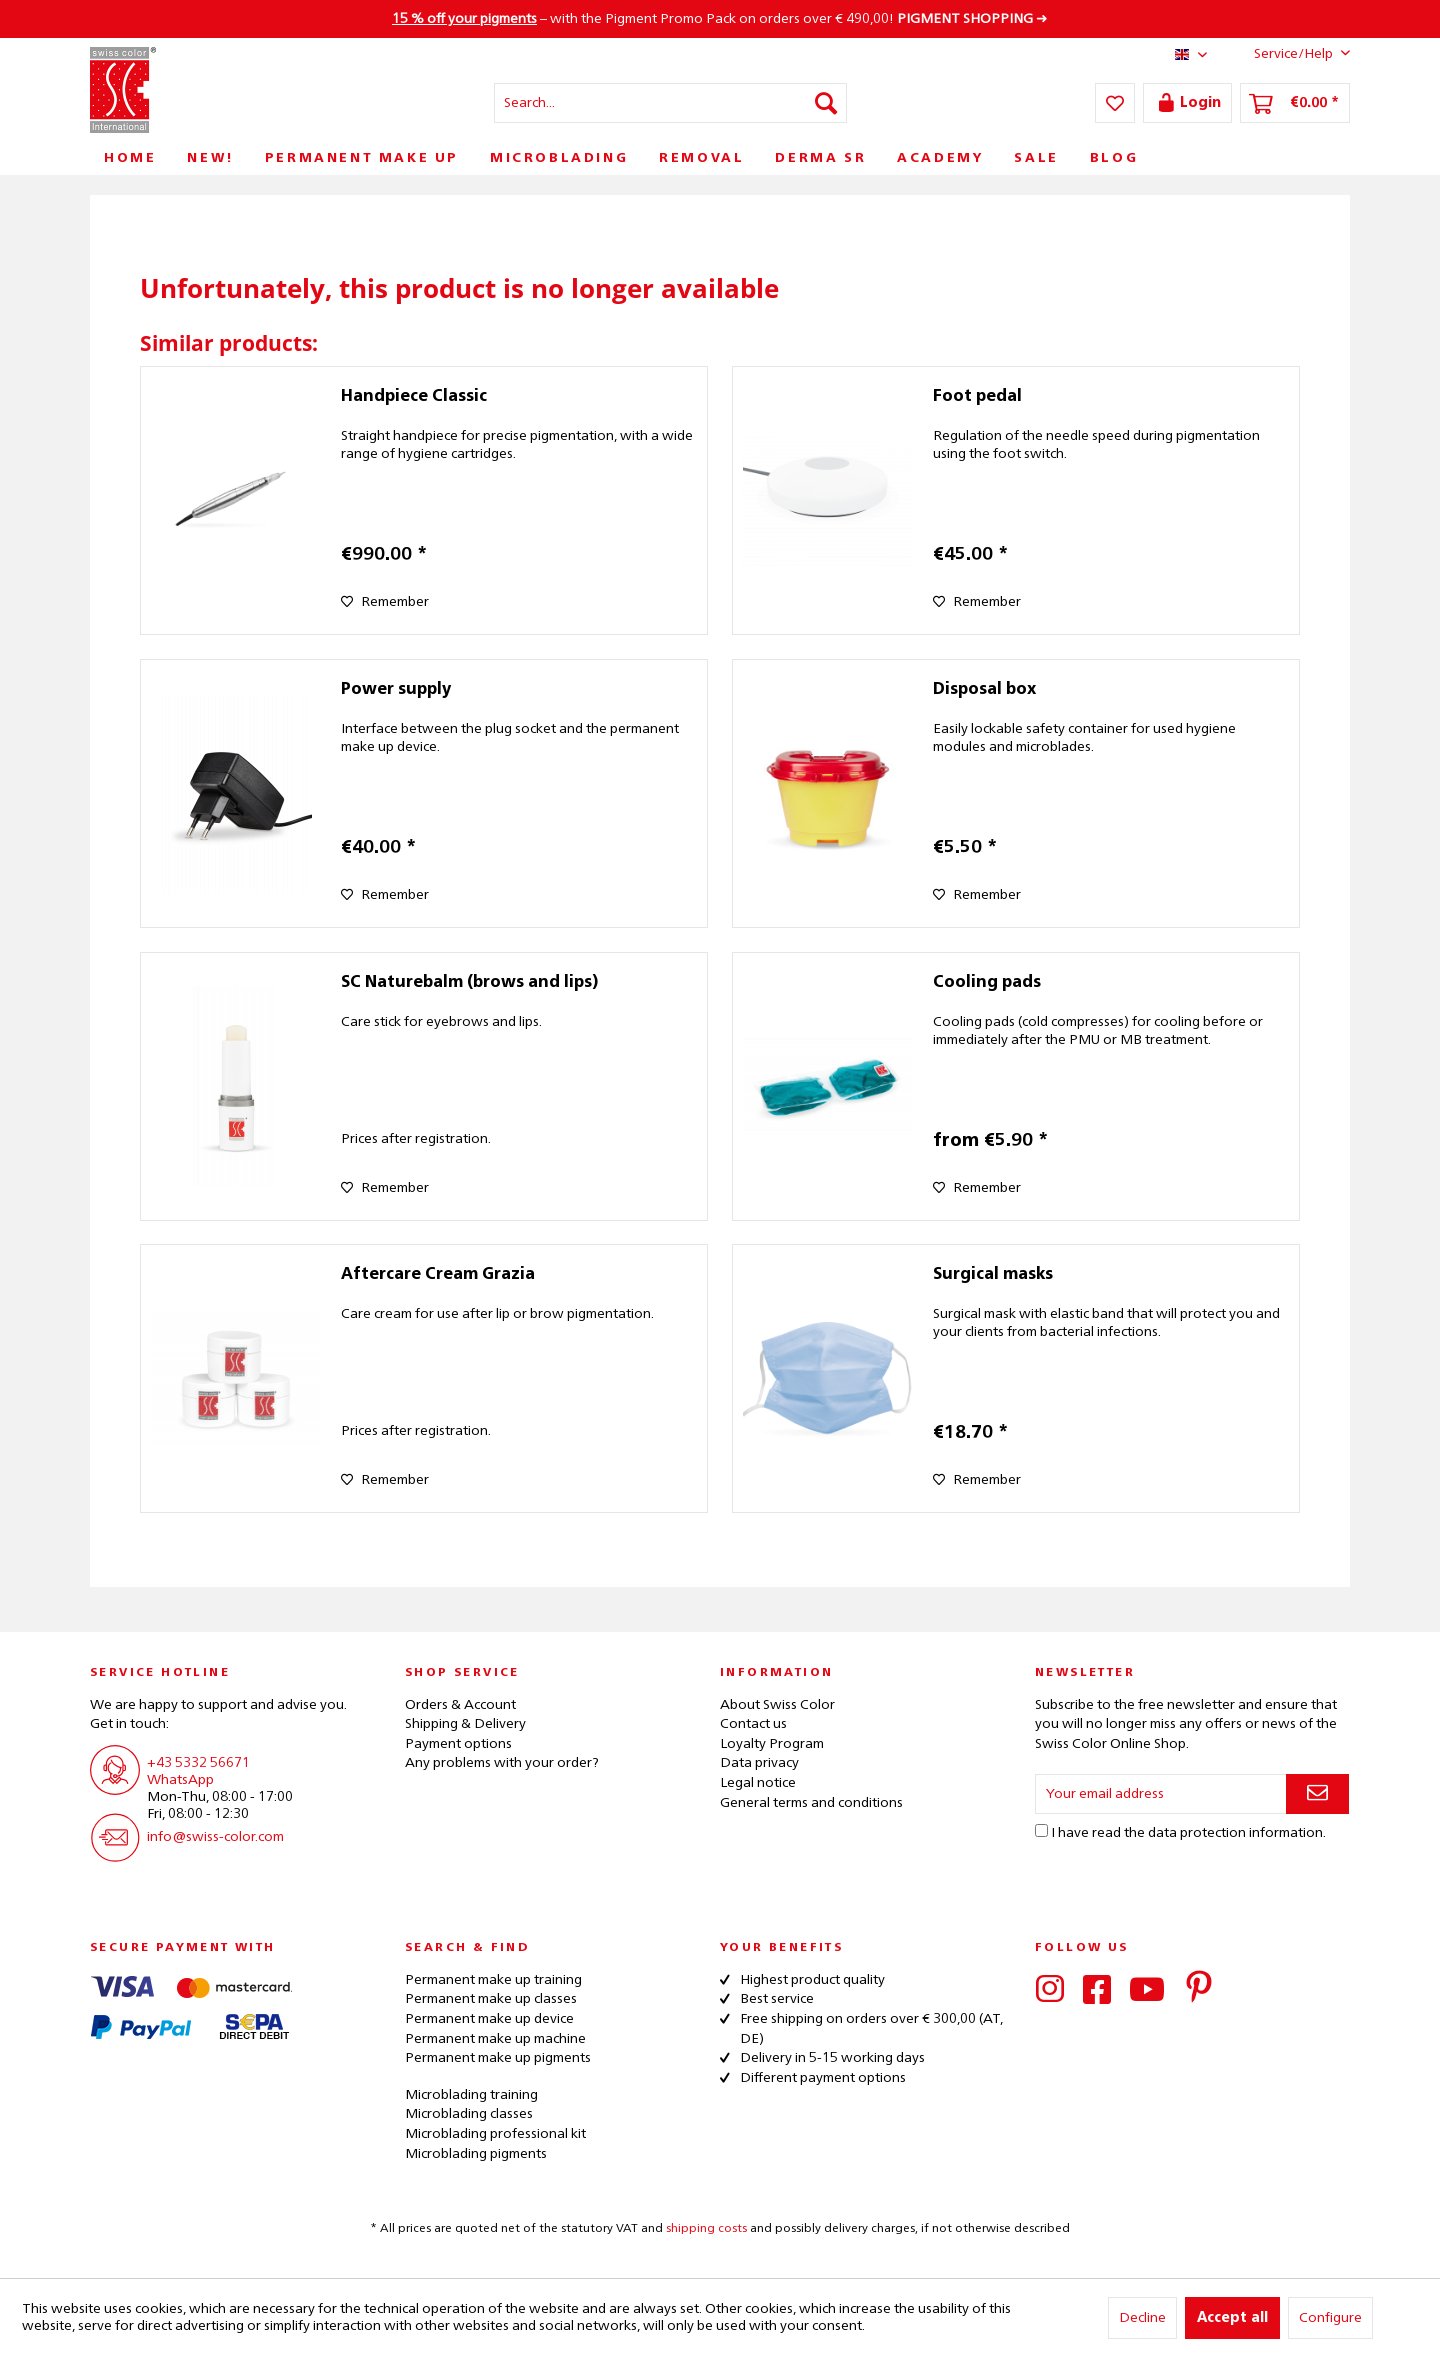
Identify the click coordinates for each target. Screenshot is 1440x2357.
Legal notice (758, 1783)
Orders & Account (460, 1705)
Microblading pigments (476, 2154)
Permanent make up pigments (498, 2058)
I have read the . (1188, 1833)
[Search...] (670, 103)
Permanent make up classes (491, 1999)
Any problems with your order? (502, 1763)
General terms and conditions (811, 1803)
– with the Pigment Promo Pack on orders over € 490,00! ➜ (720, 19)
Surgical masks (993, 1275)
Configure (1330, 2318)
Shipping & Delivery (465, 1724)
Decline (1142, 2318)
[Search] (826, 103)
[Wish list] (1115, 103)
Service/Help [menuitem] (1286, 53)
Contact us (753, 1724)
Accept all (1232, 2318)
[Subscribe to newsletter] (1317, 1794)
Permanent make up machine (495, 2039)
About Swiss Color (777, 1705)
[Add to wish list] (385, 602)
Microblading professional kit (495, 2134)
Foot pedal (977, 397)
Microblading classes (469, 2114)
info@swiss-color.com (215, 1837)
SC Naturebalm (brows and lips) (469, 983)
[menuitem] (670, 103)
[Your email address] (1161, 1794)
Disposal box (984, 690)
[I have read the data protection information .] (1041, 1830)
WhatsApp (180, 1780)
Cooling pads (987, 983)
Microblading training (471, 2095)
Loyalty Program (772, 1744)
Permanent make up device (489, 2019)
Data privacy (759, 1763)
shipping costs (706, 2229)
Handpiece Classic (414, 397)
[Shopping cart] (1295, 103)
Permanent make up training (493, 1980)
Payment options (458, 1744)
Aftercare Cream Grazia (438, 1275)
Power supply (396, 690)
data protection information (1235, 1833)
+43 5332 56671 (198, 1763)
